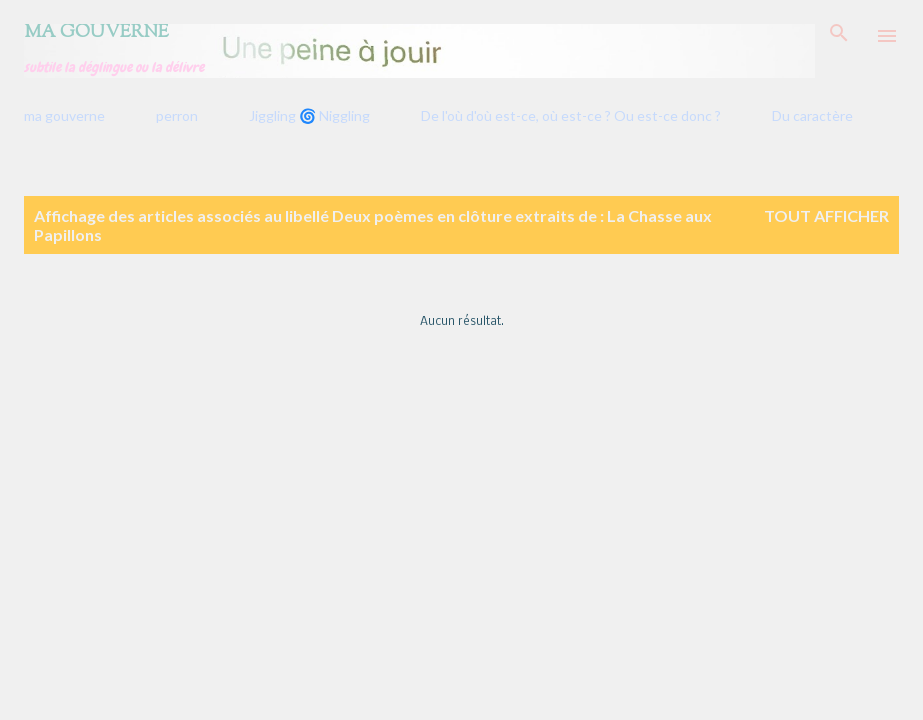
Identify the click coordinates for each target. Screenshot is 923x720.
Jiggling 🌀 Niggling (309, 115)
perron (177, 115)
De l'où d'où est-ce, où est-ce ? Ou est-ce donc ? (571, 115)
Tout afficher (826, 215)
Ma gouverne (96, 33)
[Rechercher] (839, 36)
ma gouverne (64, 115)
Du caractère (812, 115)
